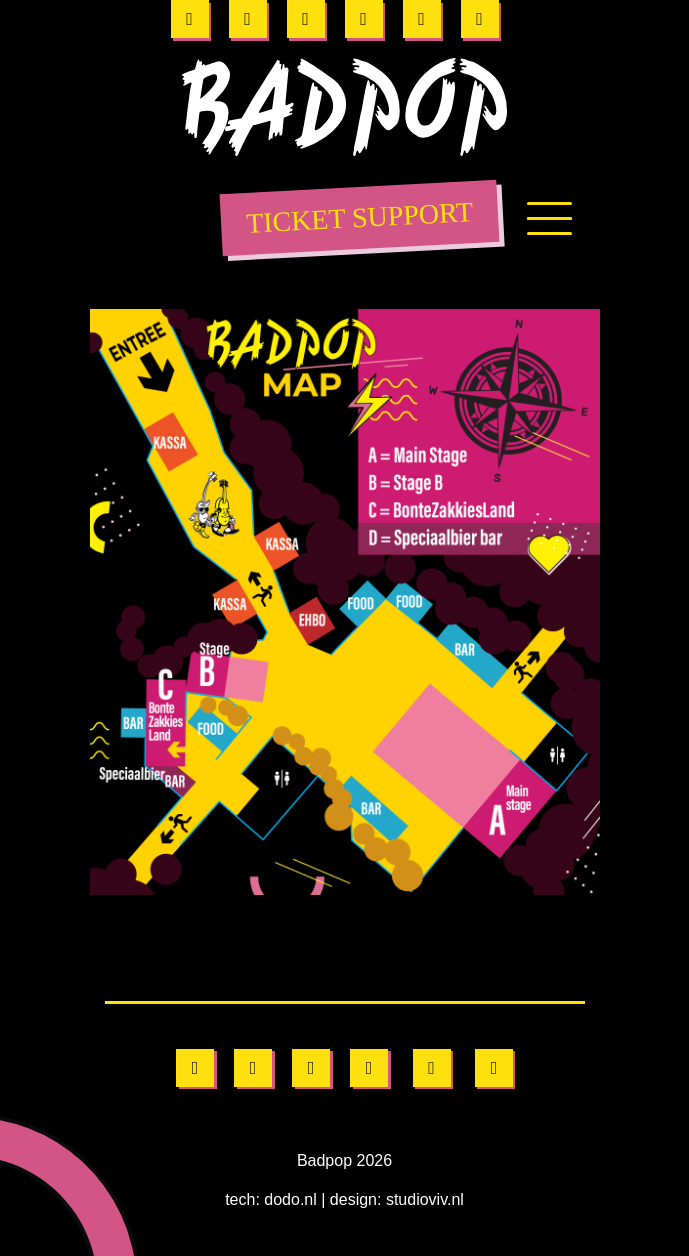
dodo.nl (285, 1199)
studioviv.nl (432, 1199)
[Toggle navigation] (549, 225)
